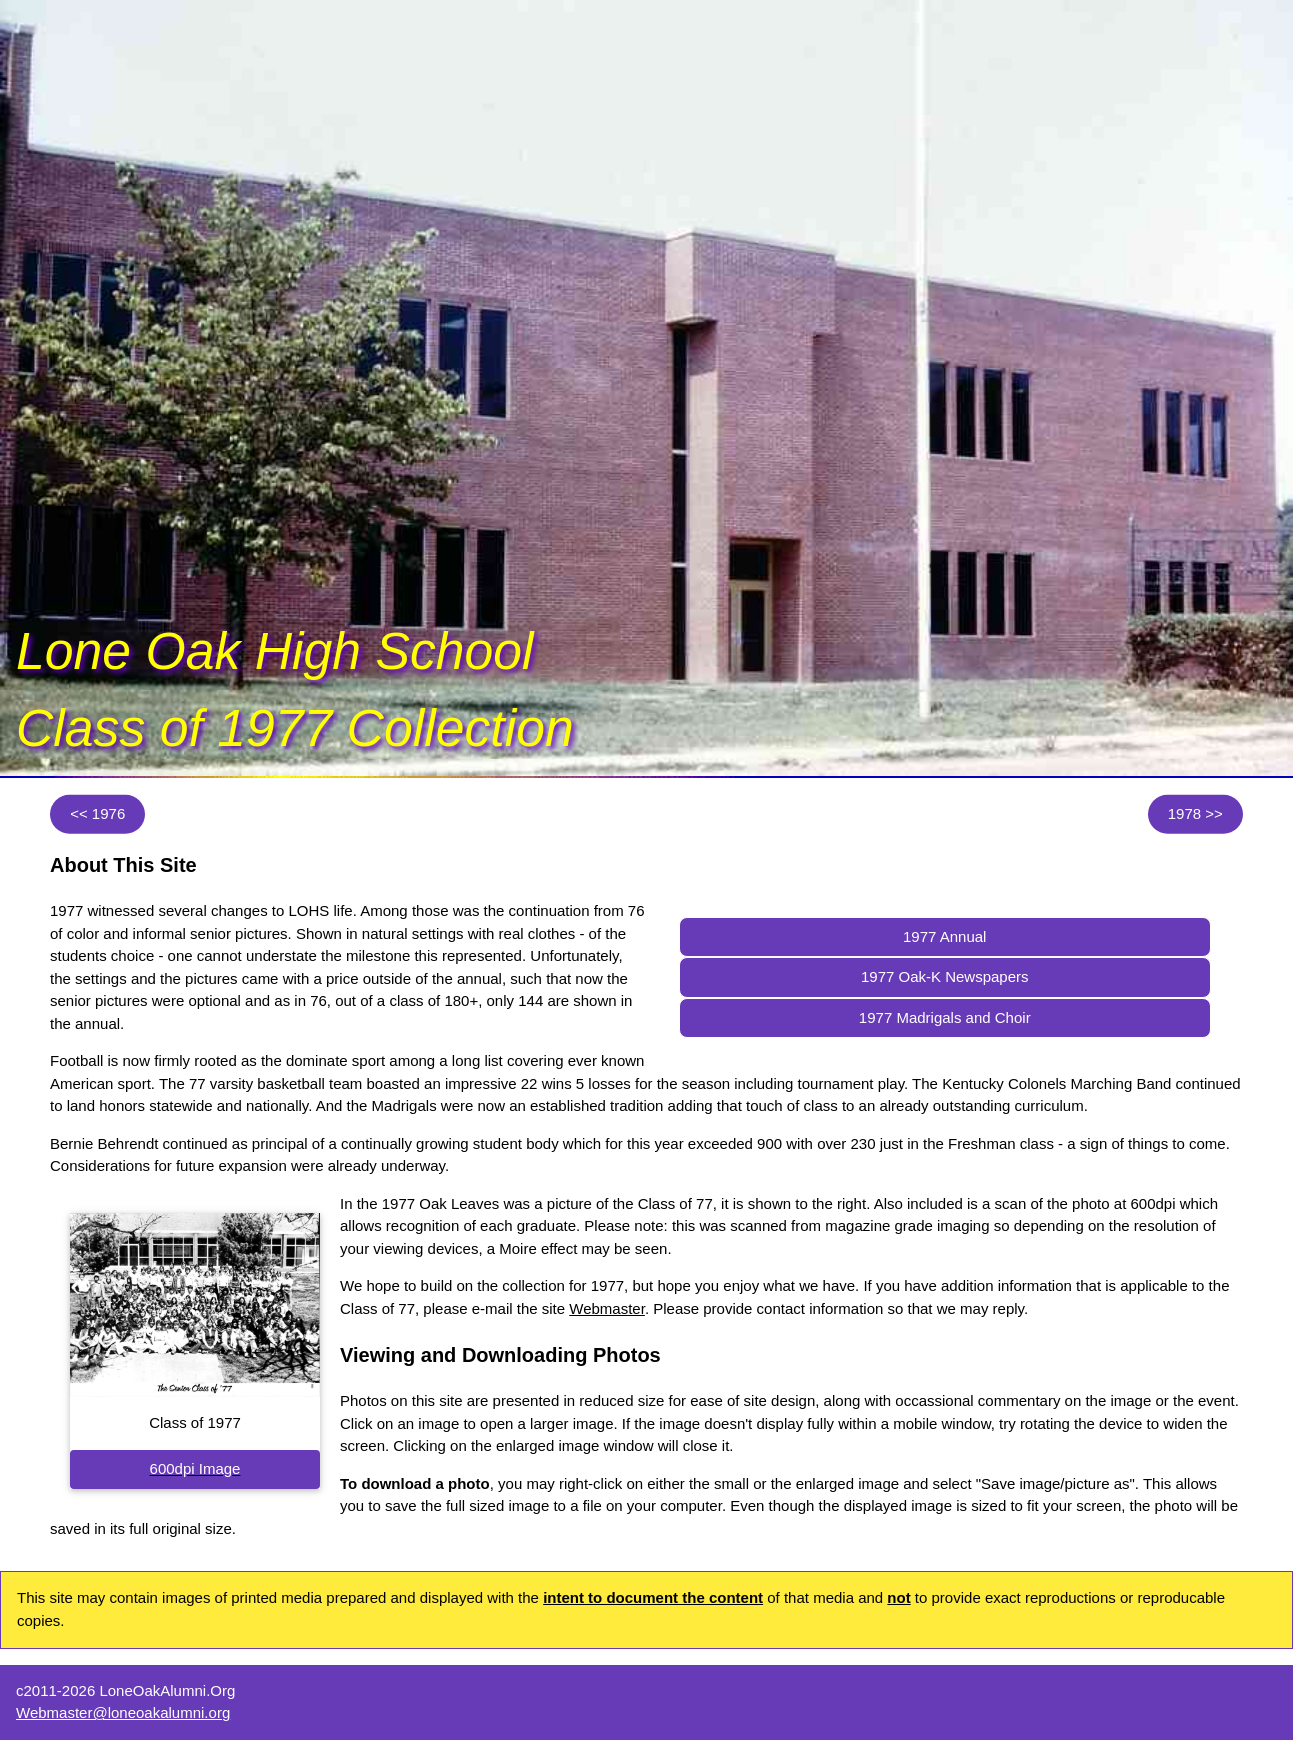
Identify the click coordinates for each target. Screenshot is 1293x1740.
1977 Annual (944, 936)
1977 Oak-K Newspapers (945, 976)
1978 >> (1195, 813)
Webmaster (607, 1308)
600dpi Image (195, 1468)
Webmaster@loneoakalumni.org (123, 1712)
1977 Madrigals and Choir (945, 1017)
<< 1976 (97, 813)
